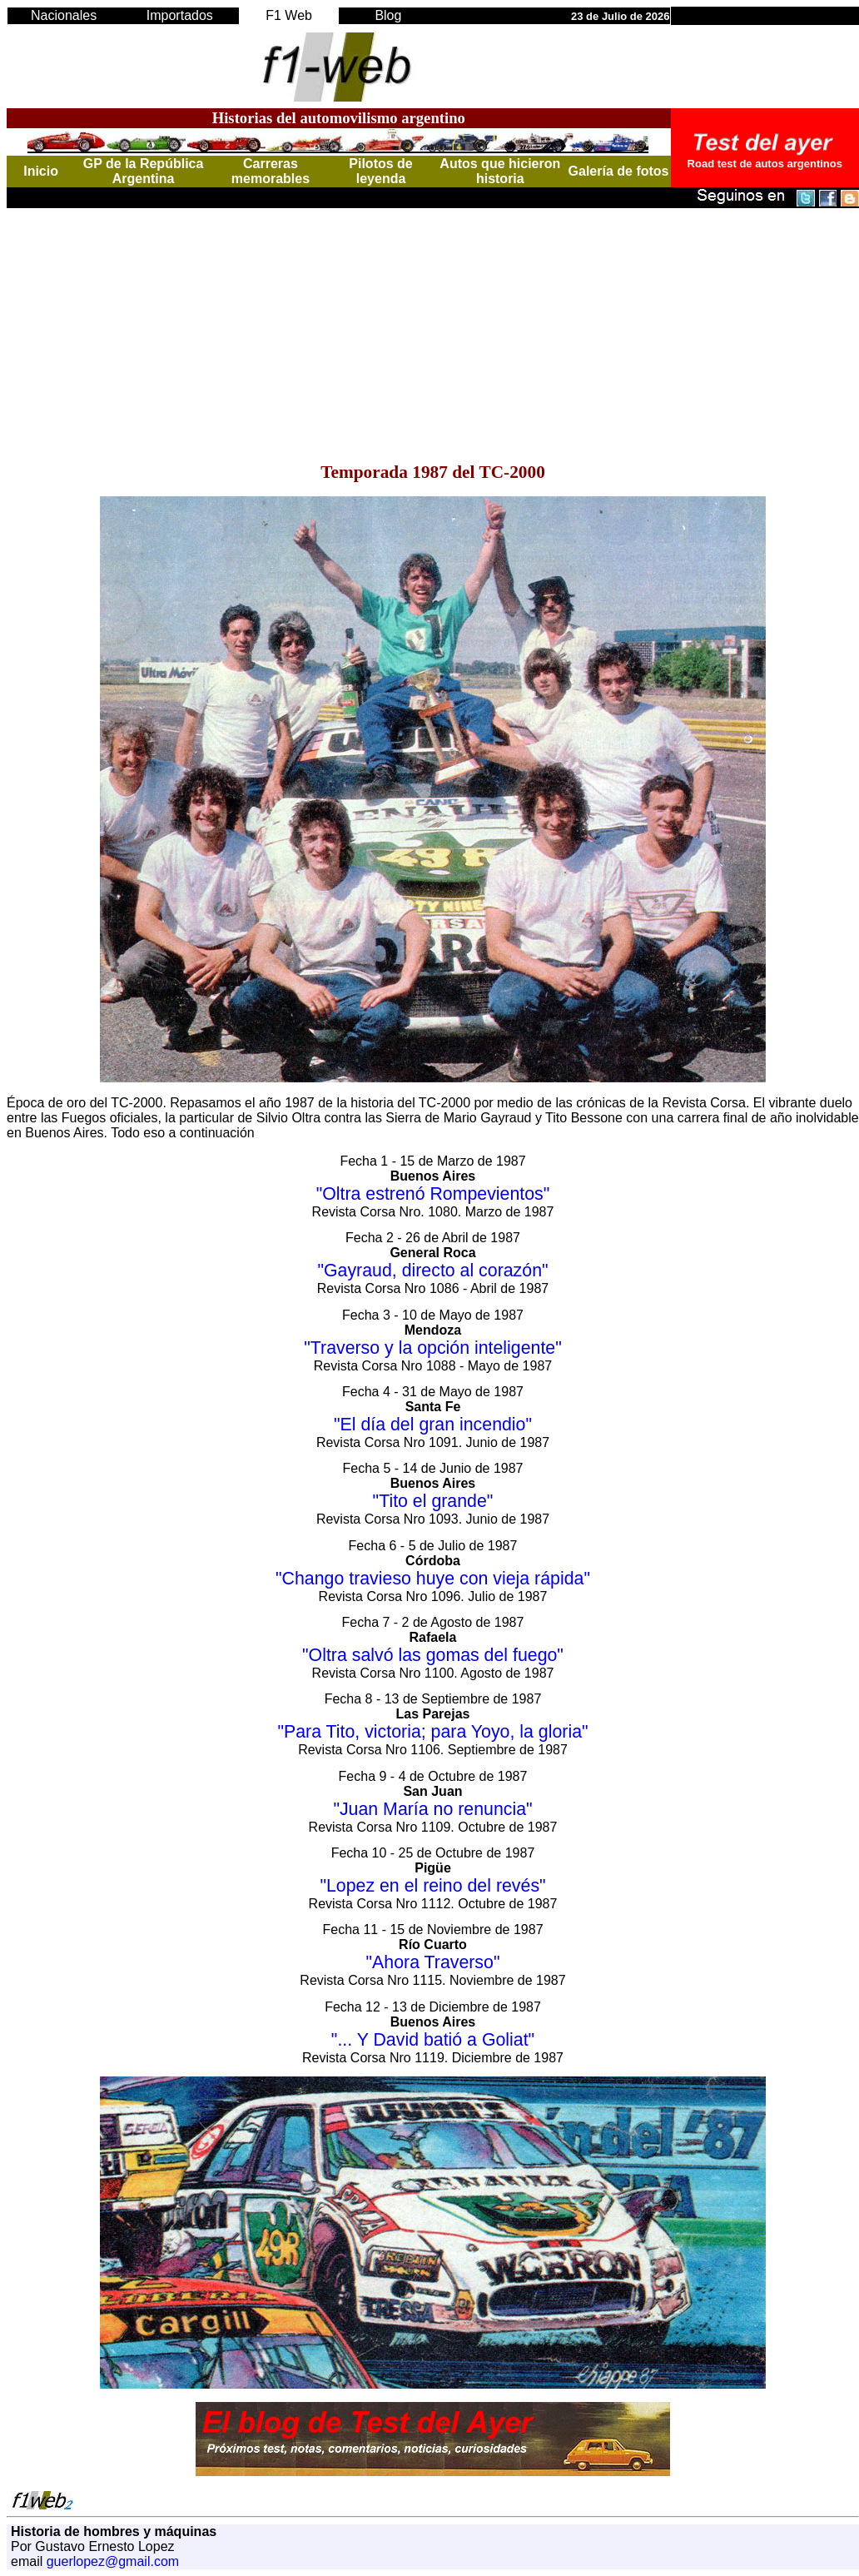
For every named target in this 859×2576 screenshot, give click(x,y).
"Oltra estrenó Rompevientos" (433, 1194)
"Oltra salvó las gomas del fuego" (433, 1655)
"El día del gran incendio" (433, 1425)
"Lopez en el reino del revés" (432, 1886)
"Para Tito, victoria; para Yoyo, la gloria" (432, 1732)
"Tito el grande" (433, 1501)
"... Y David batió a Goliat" (432, 2040)
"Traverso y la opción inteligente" (433, 1348)
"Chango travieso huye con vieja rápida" (433, 1579)
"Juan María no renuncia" (432, 1809)
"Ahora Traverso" (433, 1962)
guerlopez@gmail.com (113, 2561)
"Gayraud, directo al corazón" (432, 1271)
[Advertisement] (433, 324)
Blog (388, 15)
